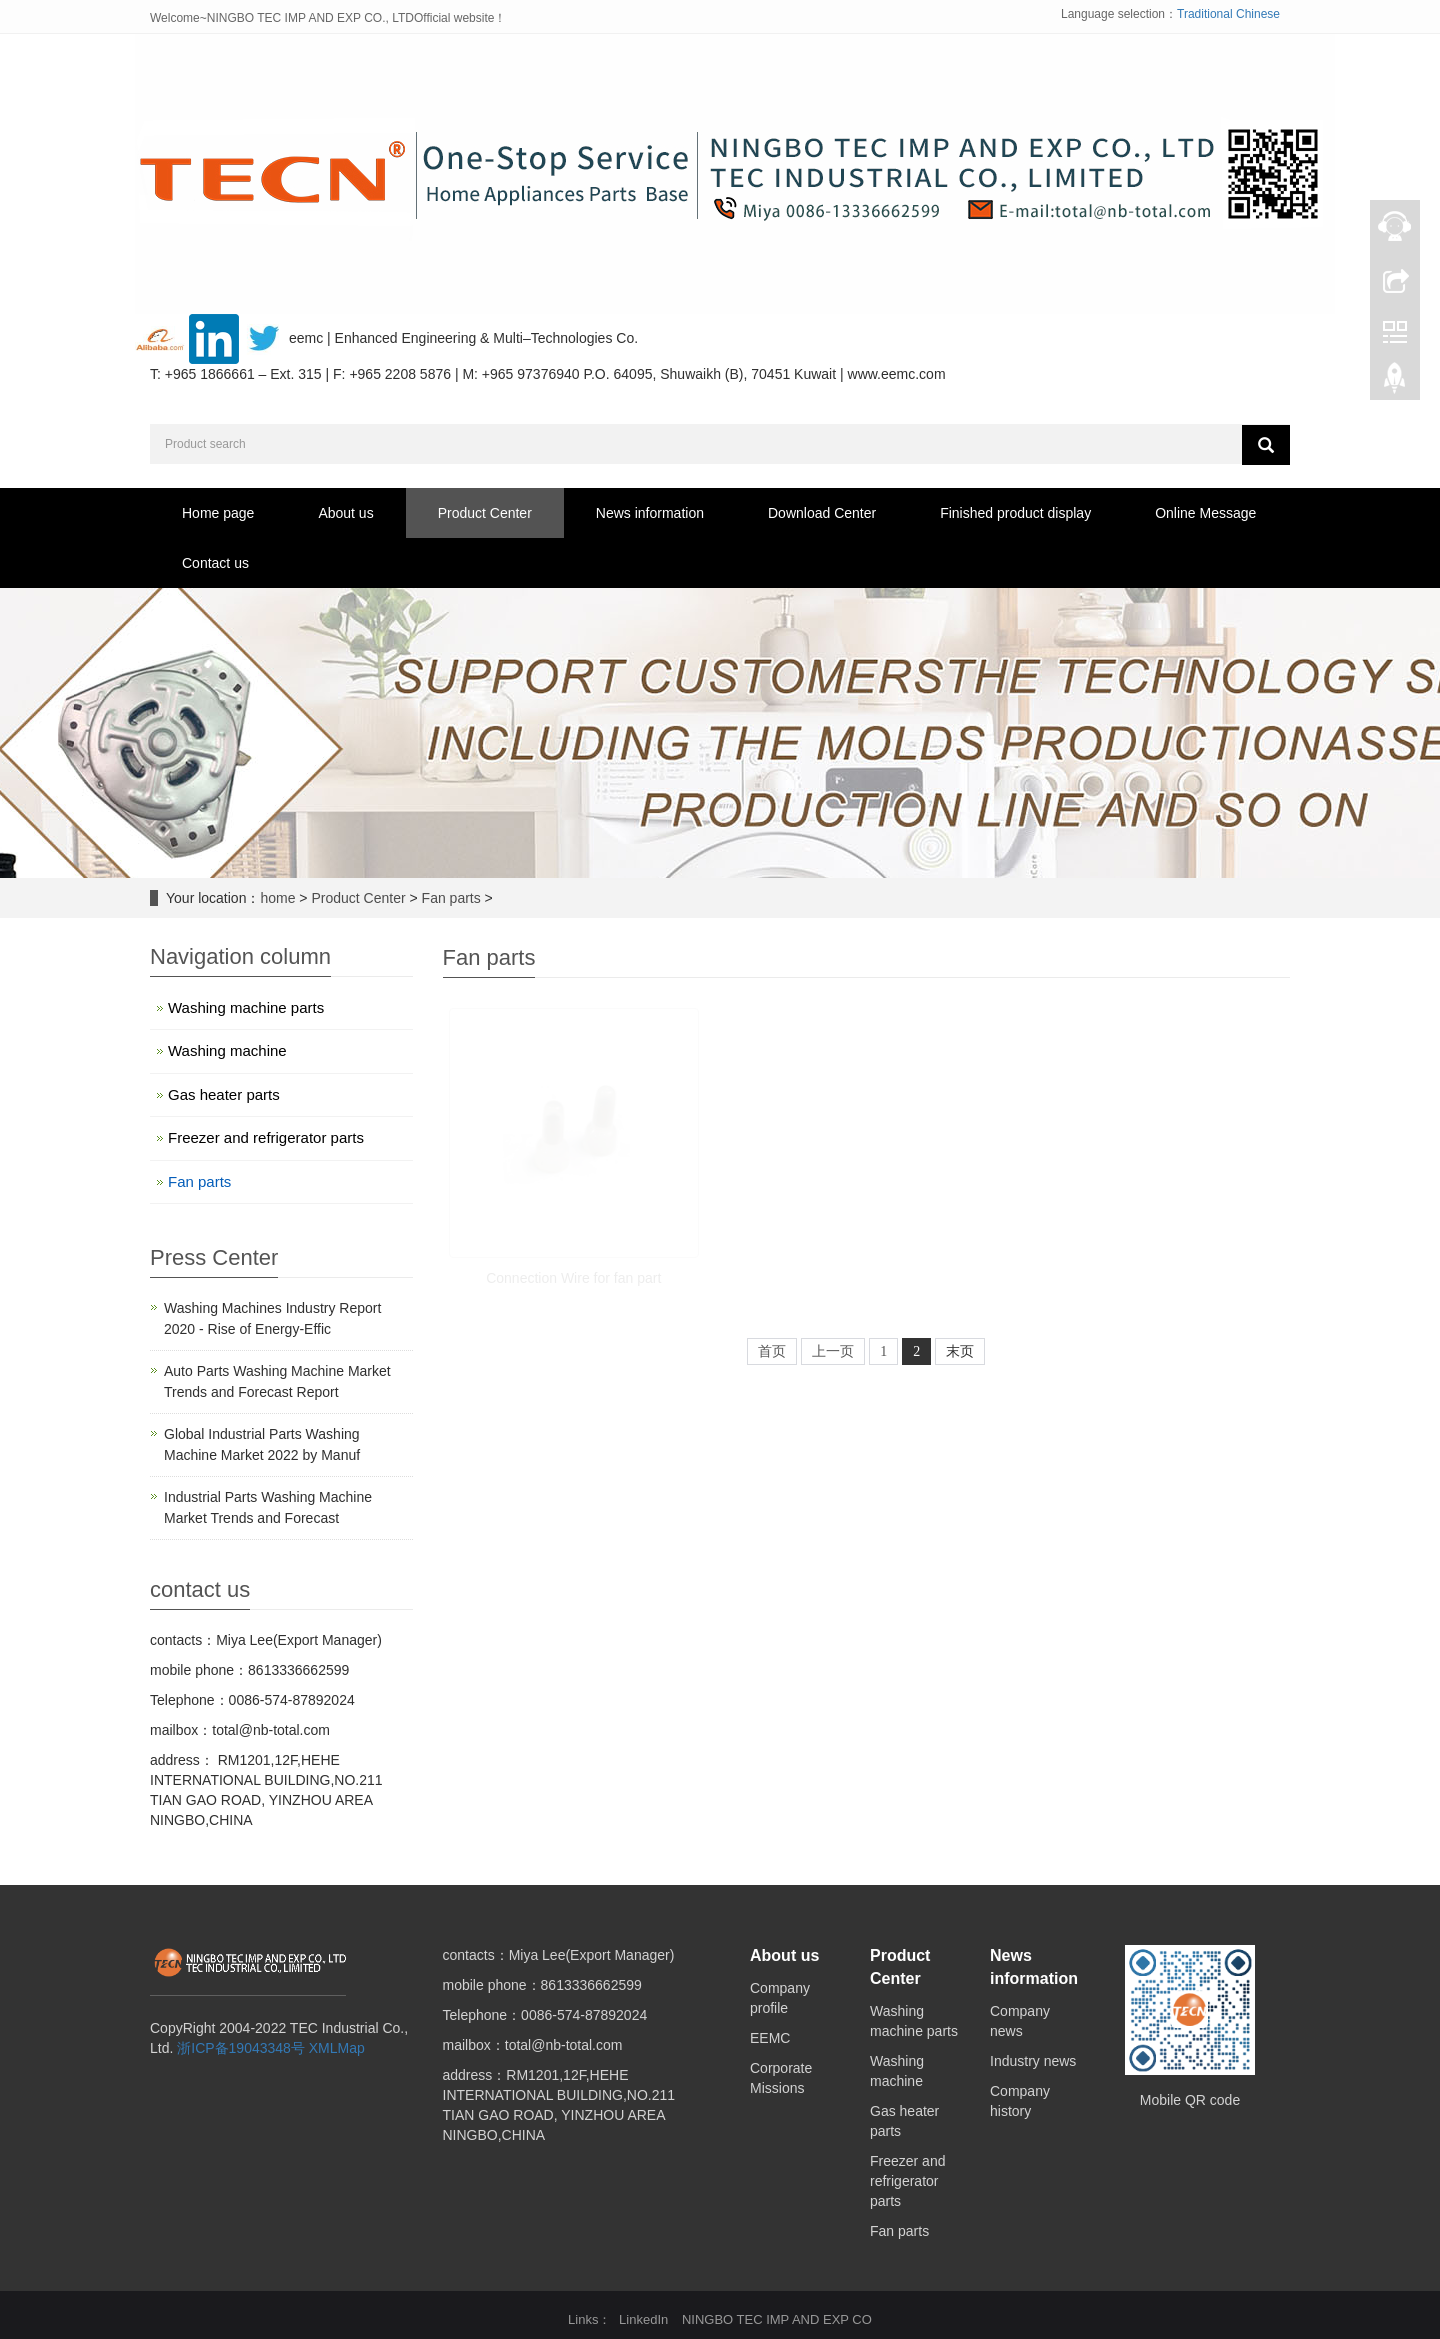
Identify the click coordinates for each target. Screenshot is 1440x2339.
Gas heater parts (224, 1094)
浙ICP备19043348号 (241, 2048)
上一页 (833, 1351)
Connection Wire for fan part (573, 1278)
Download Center (822, 513)
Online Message (1205, 513)
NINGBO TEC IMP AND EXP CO (777, 2319)
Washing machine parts (246, 1007)
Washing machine (227, 1050)
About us (345, 513)
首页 (772, 1351)
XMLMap (337, 2048)
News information (650, 513)
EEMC (770, 2038)
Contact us (215, 563)
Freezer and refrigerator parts (266, 1137)
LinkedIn (643, 2319)
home (277, 898)
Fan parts (451, 898)
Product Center (485, 513)
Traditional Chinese (1228, 14)
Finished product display (1015, 513)
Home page (218, 513)
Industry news (1033, 2061)
